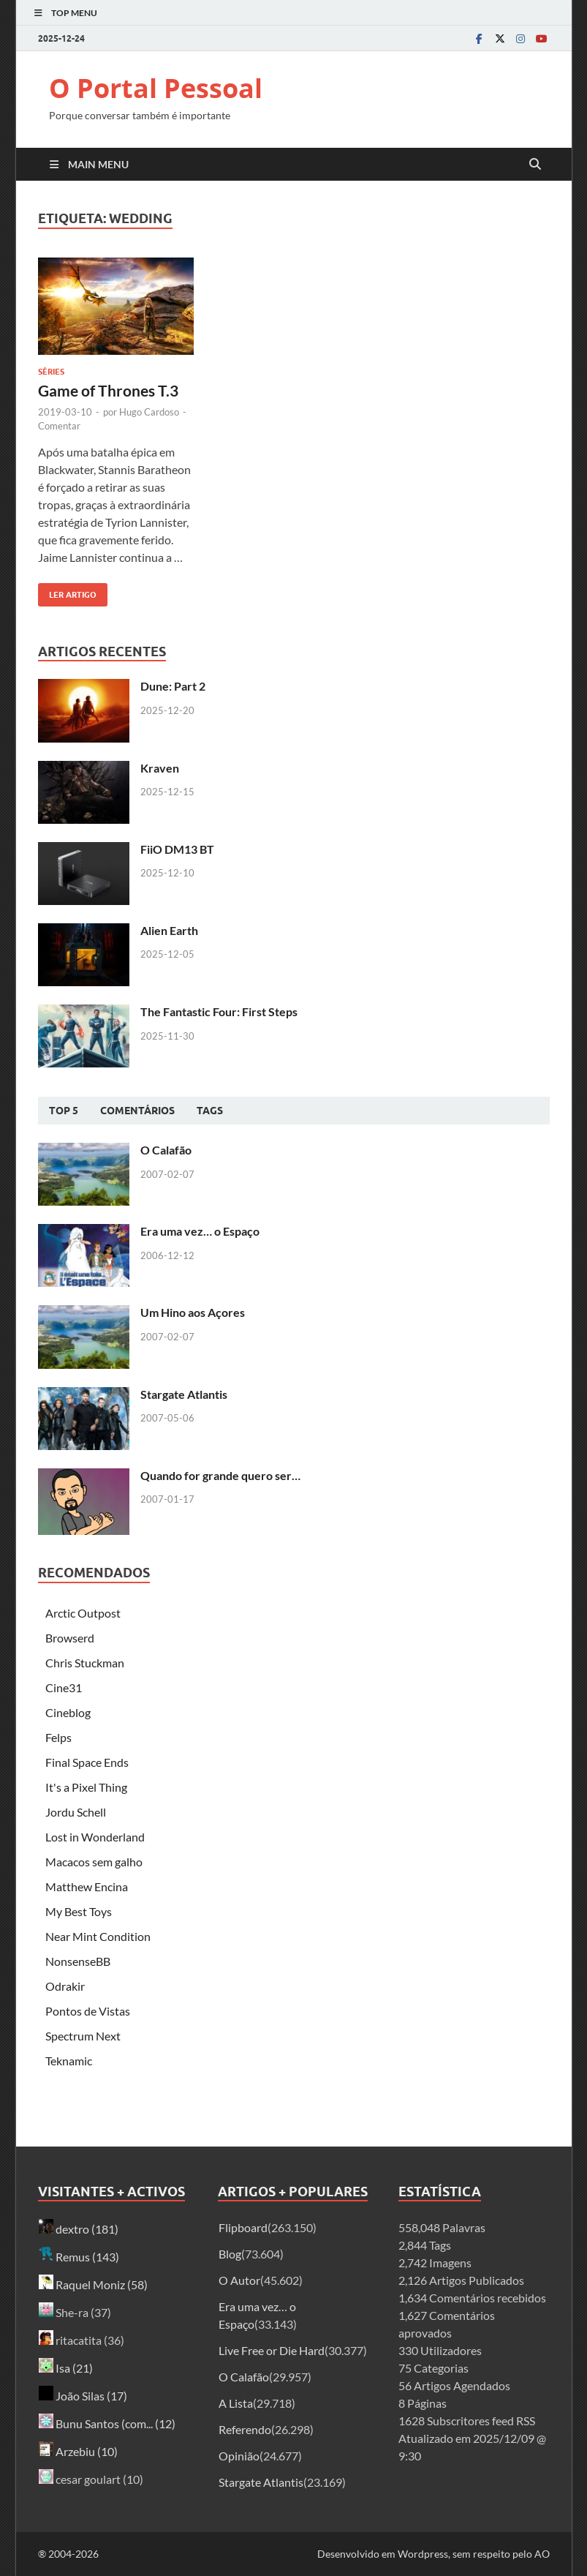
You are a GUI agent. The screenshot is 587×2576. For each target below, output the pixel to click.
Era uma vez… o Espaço (200, 1231)
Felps (58, 1737)
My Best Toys (78, 1911)
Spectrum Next (83, 2036)
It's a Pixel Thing (86, 1787)
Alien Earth (169, 930)
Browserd (69, 1638)
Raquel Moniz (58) (93, 2284)
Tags (210, 1110)
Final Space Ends (87, 1762)
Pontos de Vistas (87, 2011)
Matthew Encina (86, 1886)
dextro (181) (78, 2229)
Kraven (159, 768)
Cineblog (68, 1712)
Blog (230, 2254)
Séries (51, 372)
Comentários (137, 1110)
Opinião (239, 2456)
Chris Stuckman (84, 1663)
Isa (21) (66, 2368)
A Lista (236, 2403)
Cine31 (63, 1687)
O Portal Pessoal (155, 88)
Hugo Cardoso (149, 412)
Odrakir (65, 1986)
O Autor (239, 2280)
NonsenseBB (77, 1961)
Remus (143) (79, 2257)
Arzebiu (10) (78, 2451)
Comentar (59, 426)
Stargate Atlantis (183, 1394)
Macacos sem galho (94, 1862)
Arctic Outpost (83, 1613)
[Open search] (535, 164)
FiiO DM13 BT (177, 849)
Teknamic (68, 2061)
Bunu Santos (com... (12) (107, 2423)
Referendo (245, 2429)
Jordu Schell (75, 1812)
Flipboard (243, 2227)
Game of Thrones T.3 (108, 390)
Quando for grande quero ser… (220, 1475)
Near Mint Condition (98, 1936)
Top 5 (63, 1110)
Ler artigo (67, 591)
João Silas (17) (83, 2396)
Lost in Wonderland (95, 1837)
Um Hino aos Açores (192, 1312)
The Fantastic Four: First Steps (219, 1011)
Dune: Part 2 (172, 686)
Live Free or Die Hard (272, 2350)
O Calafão (166, 1150)
